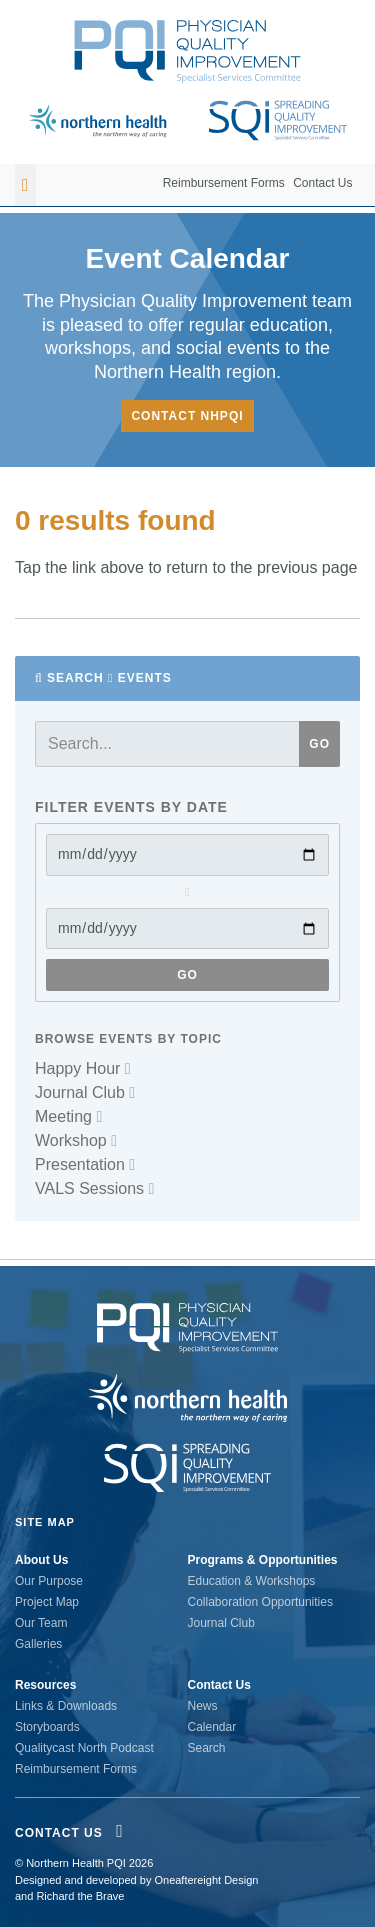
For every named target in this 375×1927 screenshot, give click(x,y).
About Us (41, 1560)
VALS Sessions (94, 1188)
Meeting (68, 1116)
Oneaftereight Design (206, 1880)
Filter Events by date (131, 807)
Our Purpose (49, 1581)
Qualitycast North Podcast (84, 1748)
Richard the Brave (80, 1896)
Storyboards (47, 1727)
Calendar (212, 1727)
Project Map (47, 1602)
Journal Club (85, 1092)
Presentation (85, 1164)
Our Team (41, 1623)
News (203, 1706)
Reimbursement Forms (224, 183)
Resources (45, 1685)
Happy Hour (83, 1068)
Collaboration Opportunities (260, 1602)
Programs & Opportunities (263, 1560)
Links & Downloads (66, 1706)
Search (75, 678)
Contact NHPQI (187, 416)
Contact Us (322, 183)
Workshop (76, 1140)
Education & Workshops (252, 1581)
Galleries (38, 1644)
